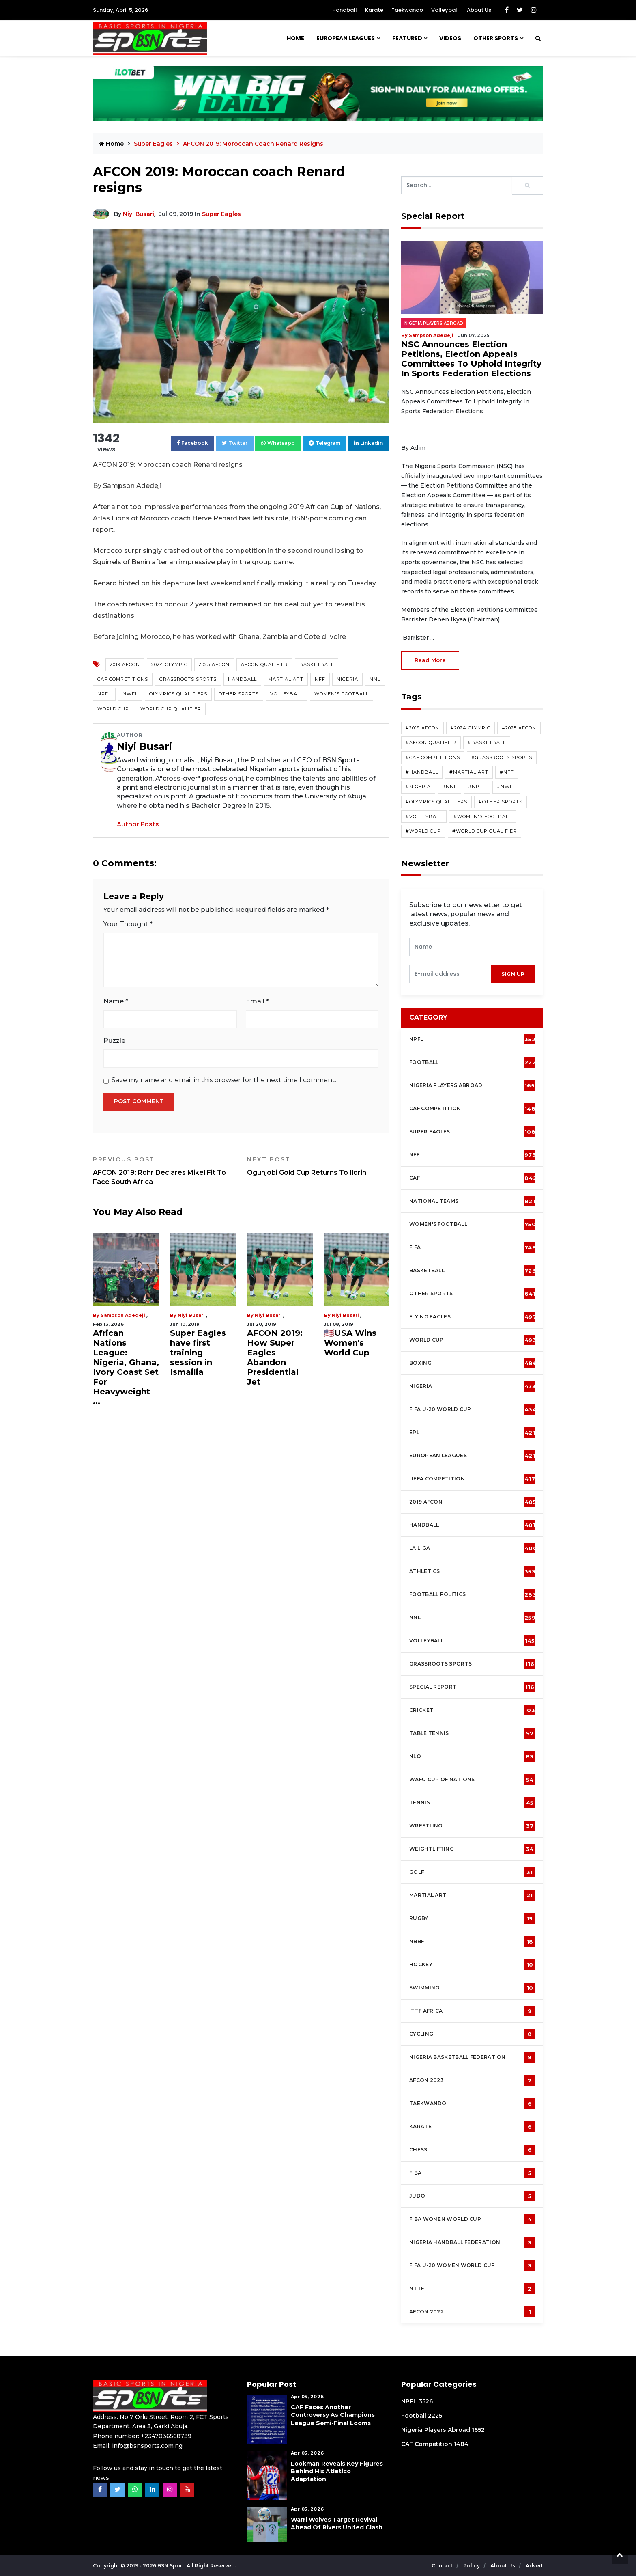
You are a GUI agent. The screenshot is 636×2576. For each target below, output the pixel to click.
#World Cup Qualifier (484, 831)
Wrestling (472, 1826)
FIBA (472, 2173)
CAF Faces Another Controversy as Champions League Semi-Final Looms (333, 2414)
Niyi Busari (138, 214)
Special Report (472, 1687)
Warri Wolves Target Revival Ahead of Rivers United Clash (336, 2523)
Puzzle (114, 1040)
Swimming (472, 1988)
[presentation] (450, 974)
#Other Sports (500, 802)
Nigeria (347, 679)
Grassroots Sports (188, 679)
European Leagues (345, 38)
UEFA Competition (472, 1479)
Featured (407, 38)
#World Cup (423, 831)
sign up (513, 974)
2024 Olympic (169, 664)
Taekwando (407, 10)
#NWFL (506, 787)
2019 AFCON (125, 664)
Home (295, 38)
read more (430, 660)
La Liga (473, 1548)
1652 (478, 2430)
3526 (426, 2401)
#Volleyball (424, 816)
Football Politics (472, 1594)
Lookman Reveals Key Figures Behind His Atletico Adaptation (337, 2471)
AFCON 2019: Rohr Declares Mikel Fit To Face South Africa (164, 1171)
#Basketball (487, 742)
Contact (443, 2566)
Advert (534, 2566)
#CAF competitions (433, 757)
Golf (472, 1872)
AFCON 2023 (472, 2080)
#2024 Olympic (470, 728)
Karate (374, 10)
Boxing (473, 1363)
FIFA (472, 1247)
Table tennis (472, 1733)
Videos (450, 38)
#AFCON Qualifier (431, 742)
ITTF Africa (472, 2011)
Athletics (472, 1571)
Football (474, 1062)
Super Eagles (154, 143)
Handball (344, 10)
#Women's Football (482, 816)
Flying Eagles (472, 1317)
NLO (472, 1756)
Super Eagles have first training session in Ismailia (198, 1352)
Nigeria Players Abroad (433, 323)
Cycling (472, 2034)
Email (257, 1001)
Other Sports (495, 38)
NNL (375, 679)
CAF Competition (474, 1108)
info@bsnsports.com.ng (147, 2445)
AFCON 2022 (472, 2311)
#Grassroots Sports (501, 757)
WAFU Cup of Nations (472, 1779)
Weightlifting (472, 1849)
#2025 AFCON (519, 728)
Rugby (472, 1918)
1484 (461, 2444)
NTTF (472, 2288)
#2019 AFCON (422, 728)
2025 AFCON (214, 664)
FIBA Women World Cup (472, 2219)
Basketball (316, 664)
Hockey (472, 1964)
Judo (472, 2196)
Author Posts (138, 824)
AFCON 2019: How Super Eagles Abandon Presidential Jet (275, 1357)
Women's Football (341, 694)
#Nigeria (418, 787)
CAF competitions (122, 679)
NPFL (104, 694)
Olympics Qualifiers (178, 694)
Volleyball (445, 10)
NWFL (130, 694)
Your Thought (128, 924)
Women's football (472, 1224)
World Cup (113, 709)
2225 (435, 2415)
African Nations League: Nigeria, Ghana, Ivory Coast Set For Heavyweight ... (126, 1367)
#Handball (422, 772)
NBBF (472, 1941)
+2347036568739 (166, 2436)
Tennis (472, 1802)
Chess (472, 2150)
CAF (473, 1178)
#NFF (507, 772)
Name (115, 1001)
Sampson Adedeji (123, 1315)
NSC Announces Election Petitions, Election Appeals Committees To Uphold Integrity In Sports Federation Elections (471, 358)
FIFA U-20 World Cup (473, 1409)
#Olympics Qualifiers (436, 802)
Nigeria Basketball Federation (472, 2057)
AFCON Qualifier (264, 664)
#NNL (449, 787)
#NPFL (477, 787)
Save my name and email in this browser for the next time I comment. (224, 1080)
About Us (479, 10)
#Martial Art (468, 772)
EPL (472, 1432)
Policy (472, 2566)
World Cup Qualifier (170, 709)
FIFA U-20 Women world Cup (472, 2265)
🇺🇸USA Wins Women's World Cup (350, 1342)
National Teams (472, 1201)
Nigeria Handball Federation (472, 2242)
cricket (472, 1710)
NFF (320, 679)
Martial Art (285, 679)
